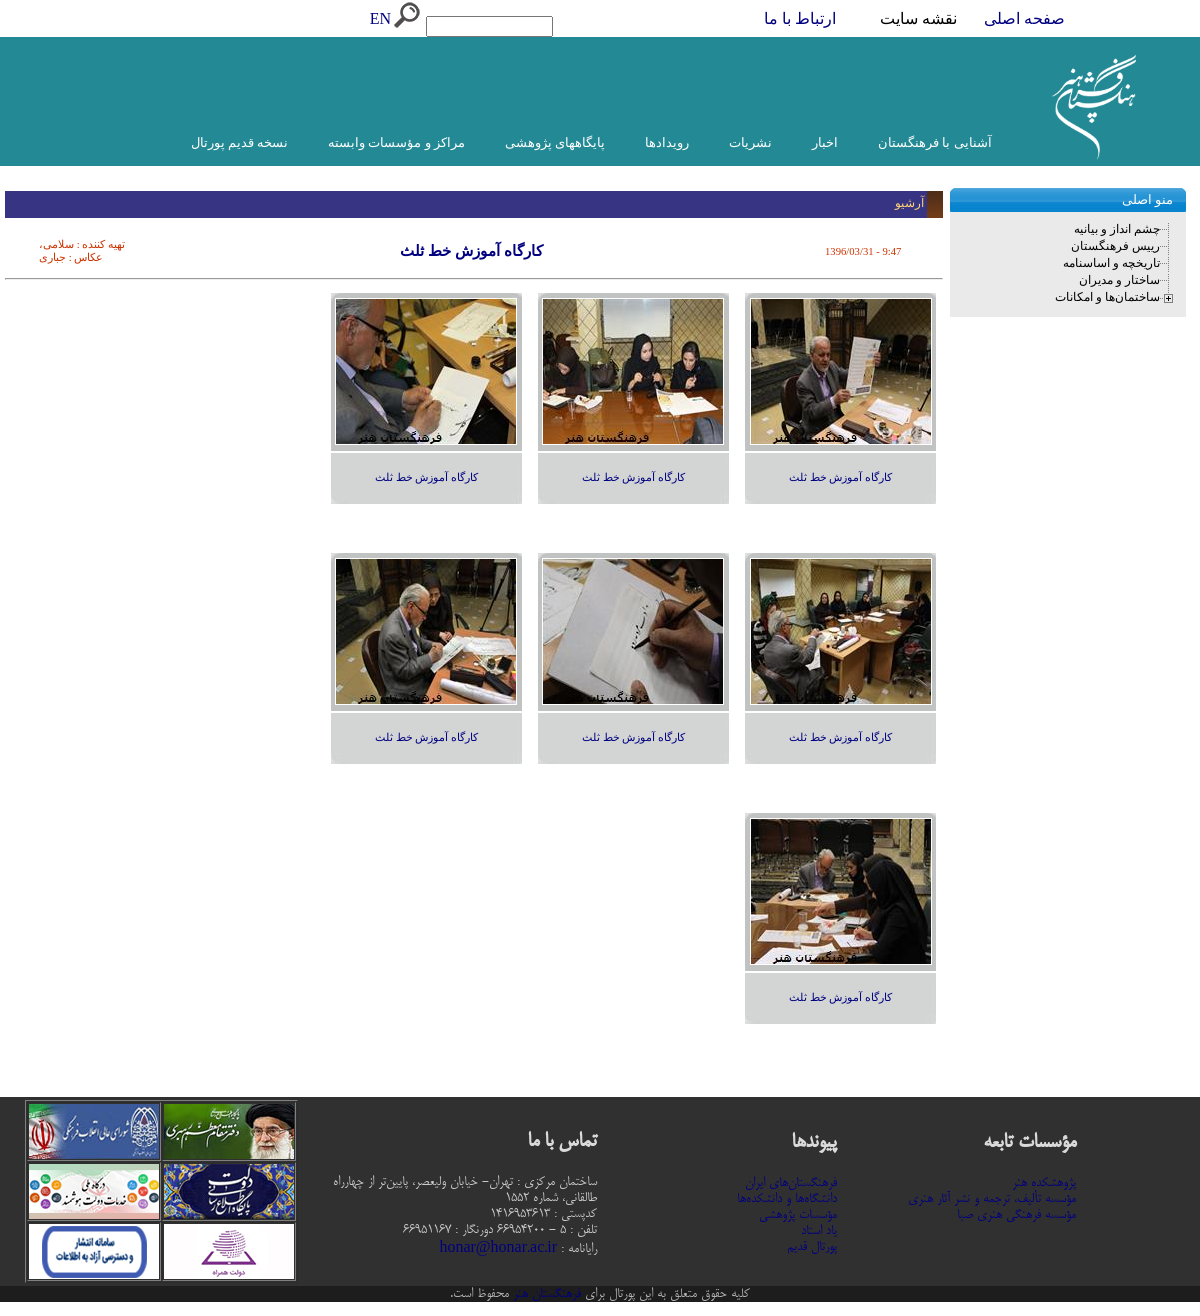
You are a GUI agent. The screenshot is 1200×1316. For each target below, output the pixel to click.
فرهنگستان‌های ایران (791, 1183)
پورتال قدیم (812, 1247)
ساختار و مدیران (1119, 280)
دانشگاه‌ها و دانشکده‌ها (787, 1199)
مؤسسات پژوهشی (798, 1215)
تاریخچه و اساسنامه (1111, 263)
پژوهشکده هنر (1044, 1183)
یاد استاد (819, 1231)
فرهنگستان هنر (545, 1294)
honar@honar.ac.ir (498, 1249)
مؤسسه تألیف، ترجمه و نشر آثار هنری (992, 1199)
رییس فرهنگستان (1115, 246)
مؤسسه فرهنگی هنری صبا (1016, 1215)
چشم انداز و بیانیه (1117, 229)
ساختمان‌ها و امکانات (1107, 297)
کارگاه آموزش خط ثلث (840, 477)
